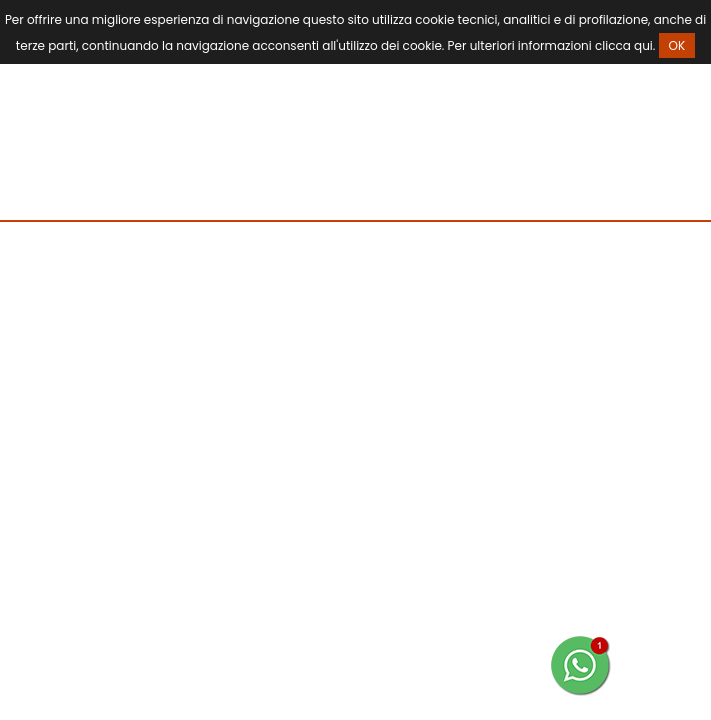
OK (677, 45)
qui (643, 45)
